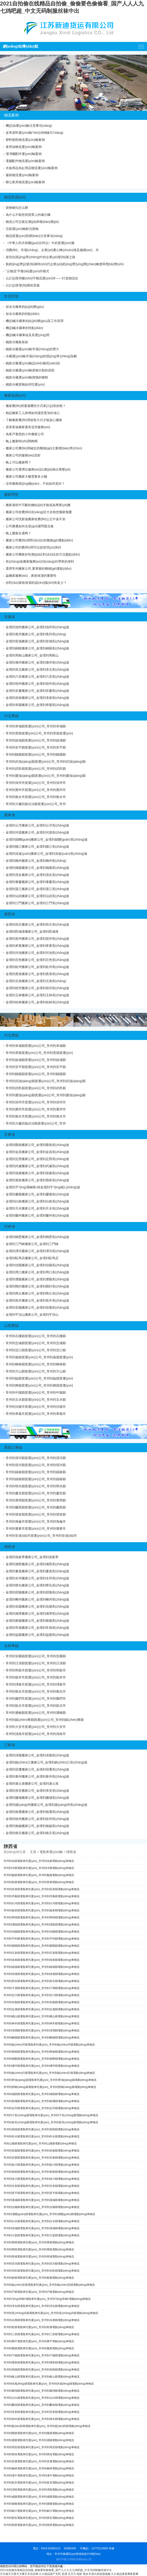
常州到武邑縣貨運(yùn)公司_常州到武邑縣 (36, 768)
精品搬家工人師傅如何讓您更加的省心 (33, 413)
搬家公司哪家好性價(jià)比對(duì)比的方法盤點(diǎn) (43, 554)
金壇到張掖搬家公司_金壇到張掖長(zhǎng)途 (37, 1173)
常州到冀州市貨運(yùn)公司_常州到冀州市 (36, 790)
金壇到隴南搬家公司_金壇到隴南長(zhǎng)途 (37, 1145)
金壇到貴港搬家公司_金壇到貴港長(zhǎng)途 (37, 974)
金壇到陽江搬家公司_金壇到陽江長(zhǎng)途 (37, 846)
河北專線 (11, 716)
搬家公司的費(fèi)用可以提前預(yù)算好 (33, 547)
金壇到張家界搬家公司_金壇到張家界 (32, 1557)
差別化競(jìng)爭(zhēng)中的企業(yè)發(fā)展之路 (40, 257)
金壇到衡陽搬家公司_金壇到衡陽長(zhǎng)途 (37, 1620)
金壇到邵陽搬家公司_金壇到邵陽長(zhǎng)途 (37, 1592)
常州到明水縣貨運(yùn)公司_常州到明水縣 (36, 1486)
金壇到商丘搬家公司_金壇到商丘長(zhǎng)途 (37, 1293)
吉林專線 (11, 1646)
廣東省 (9, 815)
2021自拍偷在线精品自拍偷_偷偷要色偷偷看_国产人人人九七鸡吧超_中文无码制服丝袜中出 (56, 2570)
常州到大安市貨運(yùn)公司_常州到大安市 (36, 1727)
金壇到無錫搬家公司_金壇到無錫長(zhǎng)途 (37, 1826)
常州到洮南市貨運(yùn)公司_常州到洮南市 (36, 1734)
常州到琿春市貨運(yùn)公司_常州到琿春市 (36, 1684)
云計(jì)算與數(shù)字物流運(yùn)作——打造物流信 (42, 278)
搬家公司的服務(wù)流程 (23, 455)
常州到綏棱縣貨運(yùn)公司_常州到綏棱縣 (36, 1472)
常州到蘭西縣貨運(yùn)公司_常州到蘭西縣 (36, 1507)
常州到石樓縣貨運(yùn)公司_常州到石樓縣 (36, 1336)
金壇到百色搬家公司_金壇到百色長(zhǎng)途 (37, 960)
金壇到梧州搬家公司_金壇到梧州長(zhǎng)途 (37, 988)
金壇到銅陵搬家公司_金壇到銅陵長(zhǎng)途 (37, 648)
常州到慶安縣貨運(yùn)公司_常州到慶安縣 (36, 1493)
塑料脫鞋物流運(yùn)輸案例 (25, 140)
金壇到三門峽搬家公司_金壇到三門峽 (32, 1244)
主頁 (33, 1852)
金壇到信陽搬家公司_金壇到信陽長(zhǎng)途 (37, 1265)
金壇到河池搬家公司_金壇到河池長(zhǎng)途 (37, 953)
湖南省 (9, 1547)
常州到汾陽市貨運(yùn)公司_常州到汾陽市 (36, 1406)
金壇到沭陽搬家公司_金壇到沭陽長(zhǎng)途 (37, 1755)
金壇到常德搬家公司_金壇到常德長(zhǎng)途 (37, 1627)
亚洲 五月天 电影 (72, 2574)
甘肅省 (9, 1134)
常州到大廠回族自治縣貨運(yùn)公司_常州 (36, 804)
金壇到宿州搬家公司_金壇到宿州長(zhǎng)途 (37, 683)
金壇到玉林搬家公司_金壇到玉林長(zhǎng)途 (37, 995)
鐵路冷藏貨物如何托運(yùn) (25, 384)
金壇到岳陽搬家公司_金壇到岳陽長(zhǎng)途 (37, 1606)
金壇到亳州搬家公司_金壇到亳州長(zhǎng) (36, 634)
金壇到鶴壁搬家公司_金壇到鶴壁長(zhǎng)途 (37, 1237)
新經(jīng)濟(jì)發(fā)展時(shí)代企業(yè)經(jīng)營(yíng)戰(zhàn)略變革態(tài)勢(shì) (65, 264)
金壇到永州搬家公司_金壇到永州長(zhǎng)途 (37, 1578)
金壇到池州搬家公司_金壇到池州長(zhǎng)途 (37, 627)
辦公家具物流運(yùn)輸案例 (25, 182)
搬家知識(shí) (15, 395)
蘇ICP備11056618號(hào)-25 (73, 2559)
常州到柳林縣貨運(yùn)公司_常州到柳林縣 (36, 1364)
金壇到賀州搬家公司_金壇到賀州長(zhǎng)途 (37, 938)
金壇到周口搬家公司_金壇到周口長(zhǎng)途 (37, 1272)
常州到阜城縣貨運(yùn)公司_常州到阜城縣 (36, 726)
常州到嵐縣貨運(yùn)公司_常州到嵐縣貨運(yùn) (39, 1357)
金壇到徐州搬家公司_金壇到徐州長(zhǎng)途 (37, 1819)
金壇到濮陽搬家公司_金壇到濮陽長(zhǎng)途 (37, 1279)
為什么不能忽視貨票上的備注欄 (28, 214)
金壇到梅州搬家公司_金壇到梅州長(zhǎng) (36, 860)
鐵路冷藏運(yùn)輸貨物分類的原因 (30, 370)
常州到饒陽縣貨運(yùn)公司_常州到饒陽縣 (36, 754)
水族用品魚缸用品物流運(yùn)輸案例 (32, 168)
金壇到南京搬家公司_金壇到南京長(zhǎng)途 (37, 1833)
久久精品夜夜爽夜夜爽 (124, 2574)
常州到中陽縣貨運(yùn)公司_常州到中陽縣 (36, 1392)
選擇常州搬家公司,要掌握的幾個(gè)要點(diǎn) (38, 568)
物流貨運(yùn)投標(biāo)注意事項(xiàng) (34, 236)
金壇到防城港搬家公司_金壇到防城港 (32, 931)
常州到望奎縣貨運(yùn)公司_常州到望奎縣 (36, 1514)
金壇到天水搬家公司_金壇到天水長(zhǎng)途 (37, 1208)
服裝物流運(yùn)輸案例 (22, 175)
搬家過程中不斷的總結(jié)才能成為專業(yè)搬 (38, 505)
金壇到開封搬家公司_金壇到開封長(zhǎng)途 (37, 1286)
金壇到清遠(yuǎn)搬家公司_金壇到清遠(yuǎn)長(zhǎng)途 (46, 853)
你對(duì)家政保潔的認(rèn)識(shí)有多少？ (36, 582)
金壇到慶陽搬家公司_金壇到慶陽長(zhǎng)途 (37, 1194)
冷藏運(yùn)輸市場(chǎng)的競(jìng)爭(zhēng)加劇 (41, 356)
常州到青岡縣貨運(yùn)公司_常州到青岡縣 (36, 1500)
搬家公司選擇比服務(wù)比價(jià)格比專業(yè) (38, 469)
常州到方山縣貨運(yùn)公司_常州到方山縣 (36, 1371)
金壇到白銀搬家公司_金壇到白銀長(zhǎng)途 (37, 1201)
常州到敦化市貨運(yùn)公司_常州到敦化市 (36, 1691)
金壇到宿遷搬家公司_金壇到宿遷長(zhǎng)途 (37, 1769)
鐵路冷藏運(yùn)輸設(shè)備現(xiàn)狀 (33, 363)
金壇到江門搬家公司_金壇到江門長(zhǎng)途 (37, 903)
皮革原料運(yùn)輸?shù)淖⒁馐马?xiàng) (34, 132)
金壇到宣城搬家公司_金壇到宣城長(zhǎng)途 (37, 641)
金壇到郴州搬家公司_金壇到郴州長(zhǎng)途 (37, 1599)
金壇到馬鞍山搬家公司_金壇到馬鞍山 (32, 655)
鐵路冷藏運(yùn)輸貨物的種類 (27, 377)
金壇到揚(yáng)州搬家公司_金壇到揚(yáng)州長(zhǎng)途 (46, 1805)
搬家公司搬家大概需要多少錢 (26, 476)
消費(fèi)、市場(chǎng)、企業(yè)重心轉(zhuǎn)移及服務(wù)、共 (52, 250)
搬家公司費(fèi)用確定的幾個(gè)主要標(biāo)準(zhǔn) (44, 448)
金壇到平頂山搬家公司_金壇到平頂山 (32, 1314)
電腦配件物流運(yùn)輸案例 (25, 161)
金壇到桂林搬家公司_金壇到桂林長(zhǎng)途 (37, 1002)
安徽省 (9, 617)
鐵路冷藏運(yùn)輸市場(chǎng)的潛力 (32, 349)
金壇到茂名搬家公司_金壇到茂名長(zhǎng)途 (37, 875)
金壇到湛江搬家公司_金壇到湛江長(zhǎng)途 (37, 889)
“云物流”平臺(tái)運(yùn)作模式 (27, 271)
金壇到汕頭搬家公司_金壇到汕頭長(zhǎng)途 (37, 896)
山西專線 (11, 1326)
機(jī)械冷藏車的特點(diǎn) (24, 328)
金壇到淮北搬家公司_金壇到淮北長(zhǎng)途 (37, 669)
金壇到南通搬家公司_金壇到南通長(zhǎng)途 (37, 1812)
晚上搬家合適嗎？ (18, 533)
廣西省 (9, 914)
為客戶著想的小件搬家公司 (25, 434)
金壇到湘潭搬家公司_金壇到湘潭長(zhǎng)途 (37, 1613)
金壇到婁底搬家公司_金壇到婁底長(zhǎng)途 (37, 1571)
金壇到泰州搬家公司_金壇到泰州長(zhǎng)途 (37, 1776)
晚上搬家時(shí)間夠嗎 (22, 441)
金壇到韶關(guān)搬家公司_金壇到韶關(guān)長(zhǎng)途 (47, 839)
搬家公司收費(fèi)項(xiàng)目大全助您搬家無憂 (39, 512)
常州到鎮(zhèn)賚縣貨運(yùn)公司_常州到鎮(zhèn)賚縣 (45, 1720)
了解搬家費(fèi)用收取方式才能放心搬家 (34, 420)
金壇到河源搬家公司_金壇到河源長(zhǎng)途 (37, 832)
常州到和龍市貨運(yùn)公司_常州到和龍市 (36, 1670)
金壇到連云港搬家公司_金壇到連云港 (32, 1783)
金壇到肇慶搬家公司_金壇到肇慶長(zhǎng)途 (37, 882)
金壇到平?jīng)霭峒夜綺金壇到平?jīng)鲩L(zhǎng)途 (43, 1187)
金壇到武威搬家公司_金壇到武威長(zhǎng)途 (37, 1166)
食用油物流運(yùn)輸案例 (24, 147)
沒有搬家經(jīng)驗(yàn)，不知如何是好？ (35, 483)
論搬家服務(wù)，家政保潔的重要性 (31, 575)
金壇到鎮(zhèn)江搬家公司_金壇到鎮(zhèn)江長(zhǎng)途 (46, 1762)
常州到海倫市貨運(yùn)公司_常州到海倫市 (36, 1521)
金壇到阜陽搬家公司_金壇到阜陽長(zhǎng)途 (37, 705)
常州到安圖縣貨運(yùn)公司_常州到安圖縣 (36, 1656)
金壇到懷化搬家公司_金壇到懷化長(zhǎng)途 (37, 1585)
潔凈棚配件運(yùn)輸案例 (24, 154)
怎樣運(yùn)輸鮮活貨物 (22, 229)
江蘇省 (9, 1745)
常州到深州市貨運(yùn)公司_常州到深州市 (36, 783)
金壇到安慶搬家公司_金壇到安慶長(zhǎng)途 (37, 690)
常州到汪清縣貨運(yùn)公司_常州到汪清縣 (36, 1663)
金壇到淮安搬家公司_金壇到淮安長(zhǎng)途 (37, 1790)
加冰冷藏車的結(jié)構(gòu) (25, 307)
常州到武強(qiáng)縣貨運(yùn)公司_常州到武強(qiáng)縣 (46, 761)
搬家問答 (11, 495)
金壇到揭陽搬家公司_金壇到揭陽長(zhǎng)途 (37, 868)
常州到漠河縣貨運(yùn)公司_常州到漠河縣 (36, 1458)
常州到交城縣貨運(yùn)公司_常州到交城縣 (36, 1343)
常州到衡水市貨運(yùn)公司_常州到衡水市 (36, 797)
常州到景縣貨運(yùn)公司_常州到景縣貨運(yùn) (39, 733)
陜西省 (71, 1852)
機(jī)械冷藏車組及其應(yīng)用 (27, 335)
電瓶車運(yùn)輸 (51, 1852)
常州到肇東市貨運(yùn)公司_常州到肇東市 (36, 1528)
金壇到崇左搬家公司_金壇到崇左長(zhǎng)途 (37, 924)
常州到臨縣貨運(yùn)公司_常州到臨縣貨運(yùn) (39, 1378)
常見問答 (11, 296)
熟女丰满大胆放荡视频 (96, 2574)
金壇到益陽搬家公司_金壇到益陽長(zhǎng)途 (37, 1635)
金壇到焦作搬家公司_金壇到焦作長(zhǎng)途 (37, 1300)
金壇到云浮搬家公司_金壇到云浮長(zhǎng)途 (37, 825)
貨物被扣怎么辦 (17, 207)
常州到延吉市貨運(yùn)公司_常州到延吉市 (36, 1705)
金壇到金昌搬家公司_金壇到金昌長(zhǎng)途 (37, 1152)
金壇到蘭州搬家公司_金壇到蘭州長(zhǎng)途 (37, 1215)
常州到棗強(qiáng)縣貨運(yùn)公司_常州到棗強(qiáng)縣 (46, 775)
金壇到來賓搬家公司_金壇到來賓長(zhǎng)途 (37, 945)
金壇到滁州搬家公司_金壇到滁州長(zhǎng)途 (37, 662)
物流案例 (11, 115)
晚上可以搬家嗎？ (18, 462)
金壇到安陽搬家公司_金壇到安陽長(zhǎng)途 (37, 1307)
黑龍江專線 (13, 1447)
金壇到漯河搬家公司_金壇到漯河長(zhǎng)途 (37, 1251)
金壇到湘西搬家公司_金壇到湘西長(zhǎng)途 (37, 1564)
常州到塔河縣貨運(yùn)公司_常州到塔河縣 (36, 1465)
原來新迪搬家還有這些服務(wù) (28, 427)
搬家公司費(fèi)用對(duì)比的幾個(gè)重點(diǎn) (39, 540)
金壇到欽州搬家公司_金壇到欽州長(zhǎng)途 (37, 967)
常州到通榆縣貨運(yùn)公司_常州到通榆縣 (36, 1712)
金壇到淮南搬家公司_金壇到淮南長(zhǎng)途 (37, 698)
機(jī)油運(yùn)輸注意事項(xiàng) (29, 125)
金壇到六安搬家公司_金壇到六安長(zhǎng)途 (37, 676)
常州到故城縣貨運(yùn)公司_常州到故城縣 (36, 740)
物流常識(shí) (15, 197)
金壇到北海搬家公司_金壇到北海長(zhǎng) (36, 981)
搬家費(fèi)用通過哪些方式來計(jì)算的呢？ (36, 406)
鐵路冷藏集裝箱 (17, 342)
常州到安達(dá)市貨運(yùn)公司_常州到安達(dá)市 (41, 1535)
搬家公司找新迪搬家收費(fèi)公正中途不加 (35, 519)
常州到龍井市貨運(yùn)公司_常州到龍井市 (36, 1677)
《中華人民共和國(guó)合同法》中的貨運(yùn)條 (40, 243)
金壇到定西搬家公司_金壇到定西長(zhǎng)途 (37, 1159)
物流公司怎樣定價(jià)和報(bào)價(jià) (32, 222)
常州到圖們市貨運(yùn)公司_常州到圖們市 (36, 1698)
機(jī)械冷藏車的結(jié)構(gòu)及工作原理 (34, 321)
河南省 (9, 1226)
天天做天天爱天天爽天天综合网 (19, 2574)
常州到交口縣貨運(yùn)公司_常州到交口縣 (36, 1350)
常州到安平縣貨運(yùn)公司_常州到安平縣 (36, 747)
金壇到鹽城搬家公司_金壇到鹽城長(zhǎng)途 (37, 1797)
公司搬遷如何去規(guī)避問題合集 (30, 526)
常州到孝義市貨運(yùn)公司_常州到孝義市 (36, 1413)
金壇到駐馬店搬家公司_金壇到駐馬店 (32, 1258)
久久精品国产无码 (50, 2574)
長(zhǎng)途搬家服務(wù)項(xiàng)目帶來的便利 (40, 561)
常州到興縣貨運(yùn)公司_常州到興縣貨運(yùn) (39, 1385)
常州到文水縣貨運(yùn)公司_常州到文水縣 (36, 1399)
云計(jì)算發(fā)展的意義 (23, 285)
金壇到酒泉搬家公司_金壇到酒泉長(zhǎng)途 (37, 1180)
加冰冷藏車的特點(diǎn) (22, 314)
